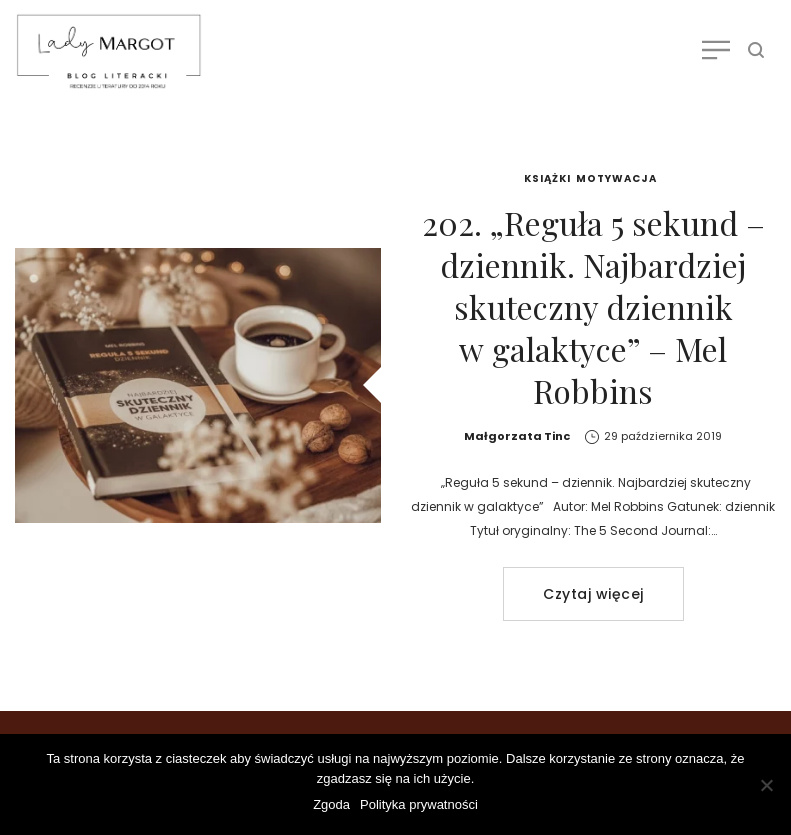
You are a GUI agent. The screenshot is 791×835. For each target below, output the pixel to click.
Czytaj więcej (593, 594)
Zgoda (331, 804)
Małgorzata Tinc (517, 436)
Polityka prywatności (419, 804)
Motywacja (616, 178)
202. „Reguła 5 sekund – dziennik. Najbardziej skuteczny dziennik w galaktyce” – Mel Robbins (593, 306)
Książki (547, 178)
